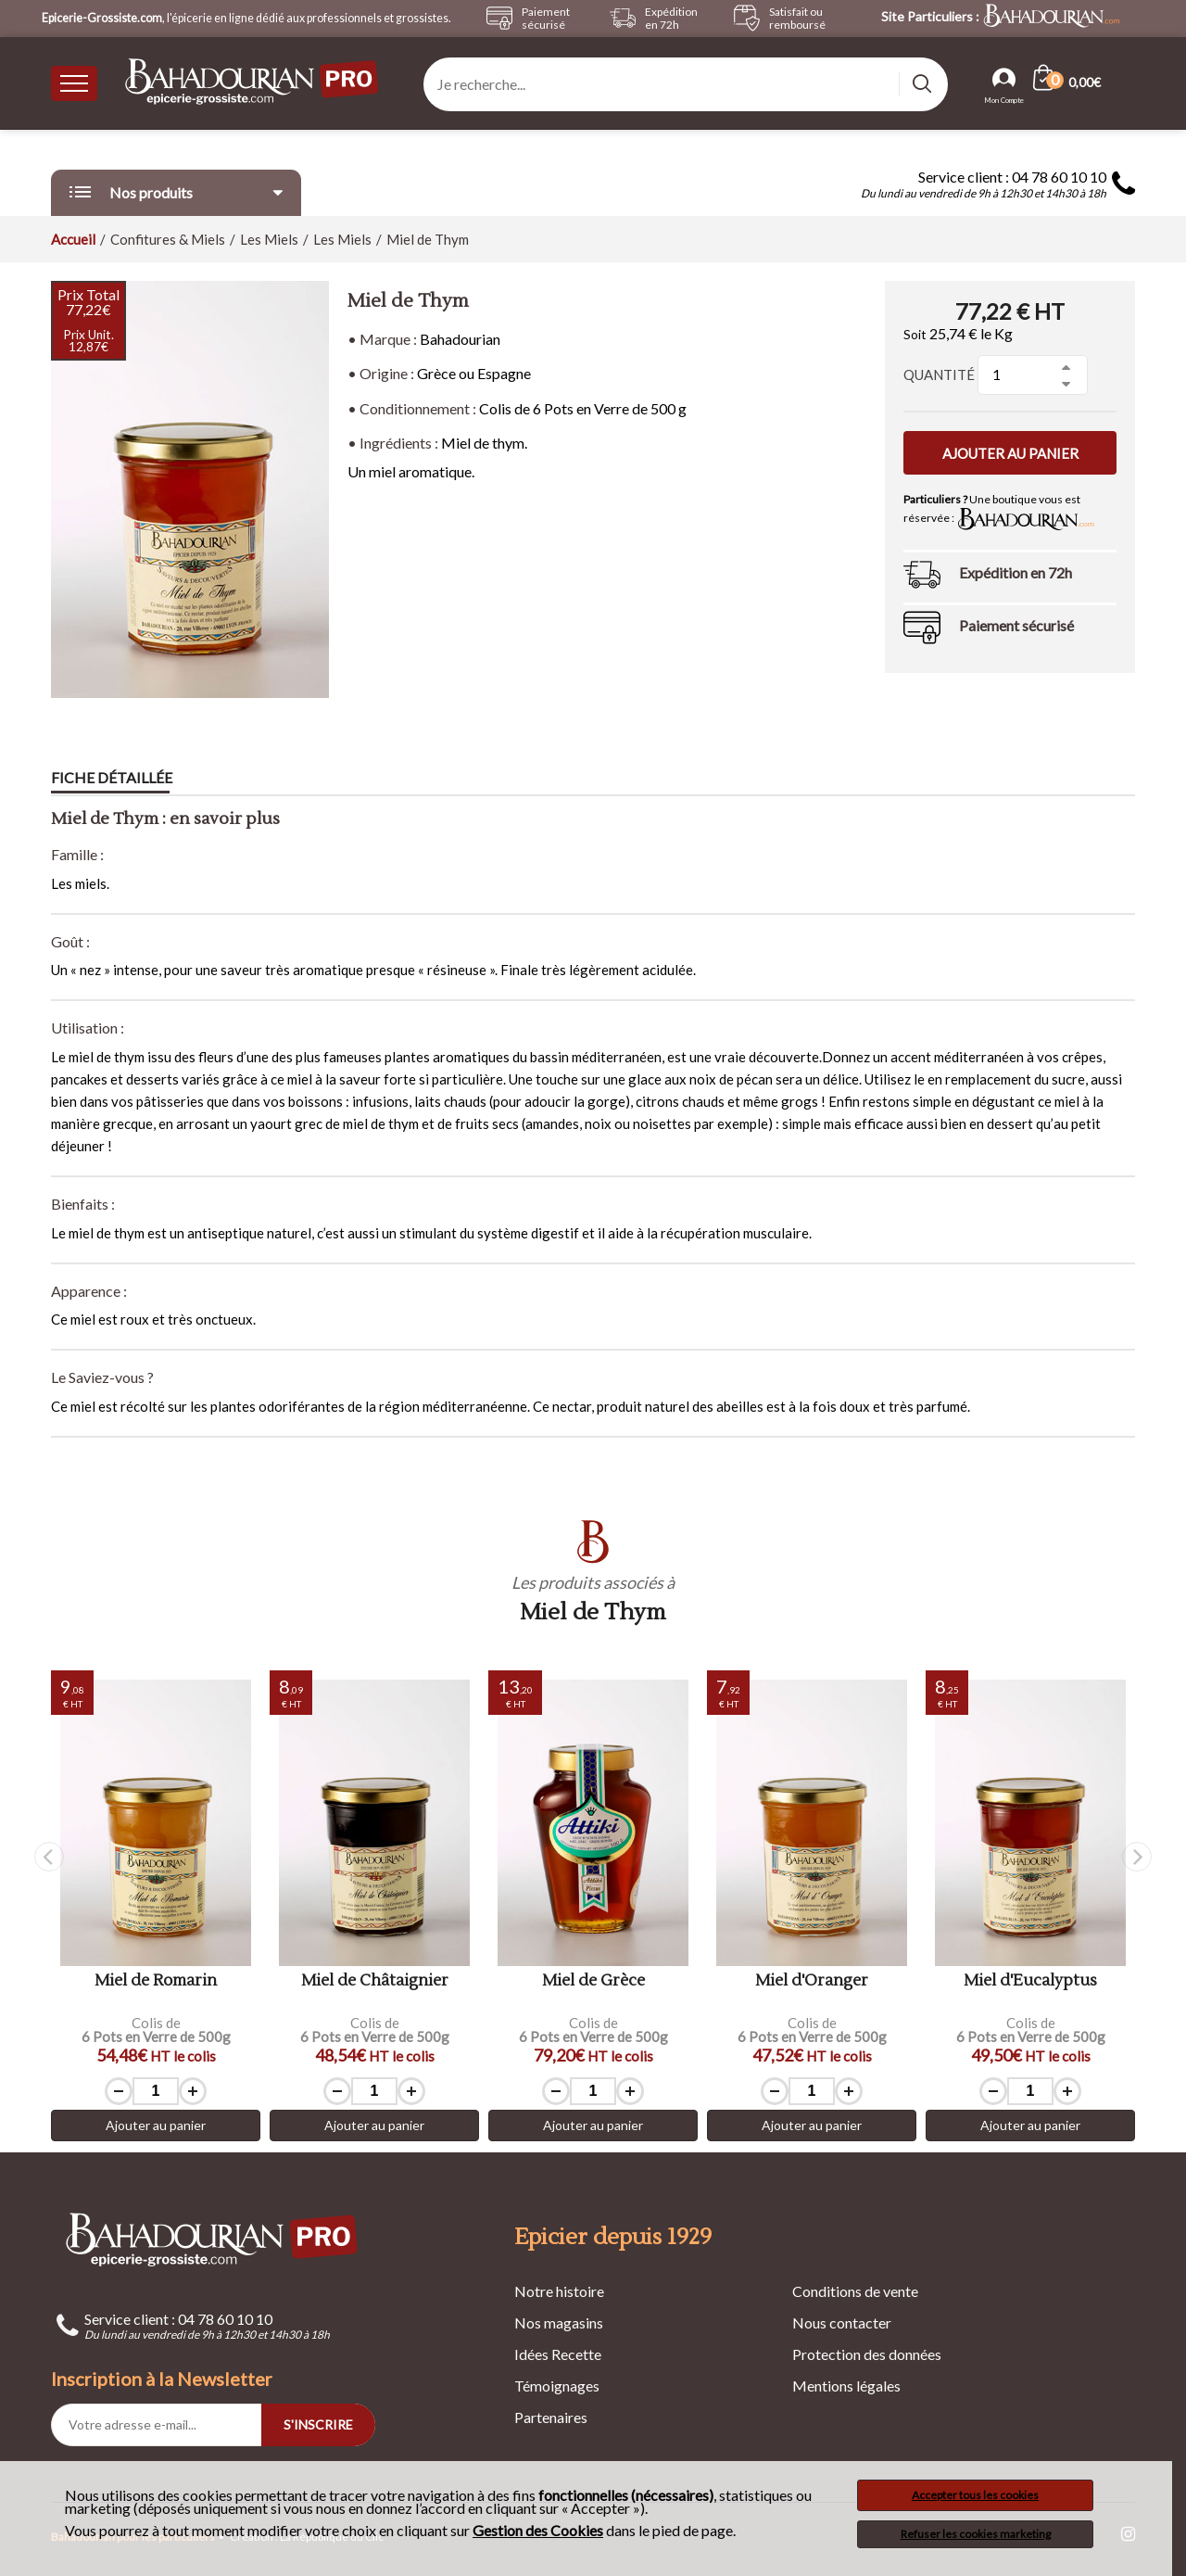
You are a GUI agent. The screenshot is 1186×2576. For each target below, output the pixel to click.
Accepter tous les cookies (975, 2495)
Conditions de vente (855, 2291)
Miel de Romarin (156, 1981)
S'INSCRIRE (318, 2424)
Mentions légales (846, 2385)
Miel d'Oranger (811, 1981)
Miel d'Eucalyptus (1030, 1981)
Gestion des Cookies (538, 2530)
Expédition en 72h (1015, 572)
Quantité (939, 374)
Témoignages (556, 2385)
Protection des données (866, 2354)
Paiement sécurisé (1016, 625)
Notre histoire (559, 2291)
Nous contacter (841, 2322)
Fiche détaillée (111, 778)
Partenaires (550, 2417)
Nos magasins (558, 2322)
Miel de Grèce (593, 1981)
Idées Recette (557, 2354)
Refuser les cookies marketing (976, 2534)
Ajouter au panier (1010, 453)
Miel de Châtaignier (374, 1981)
